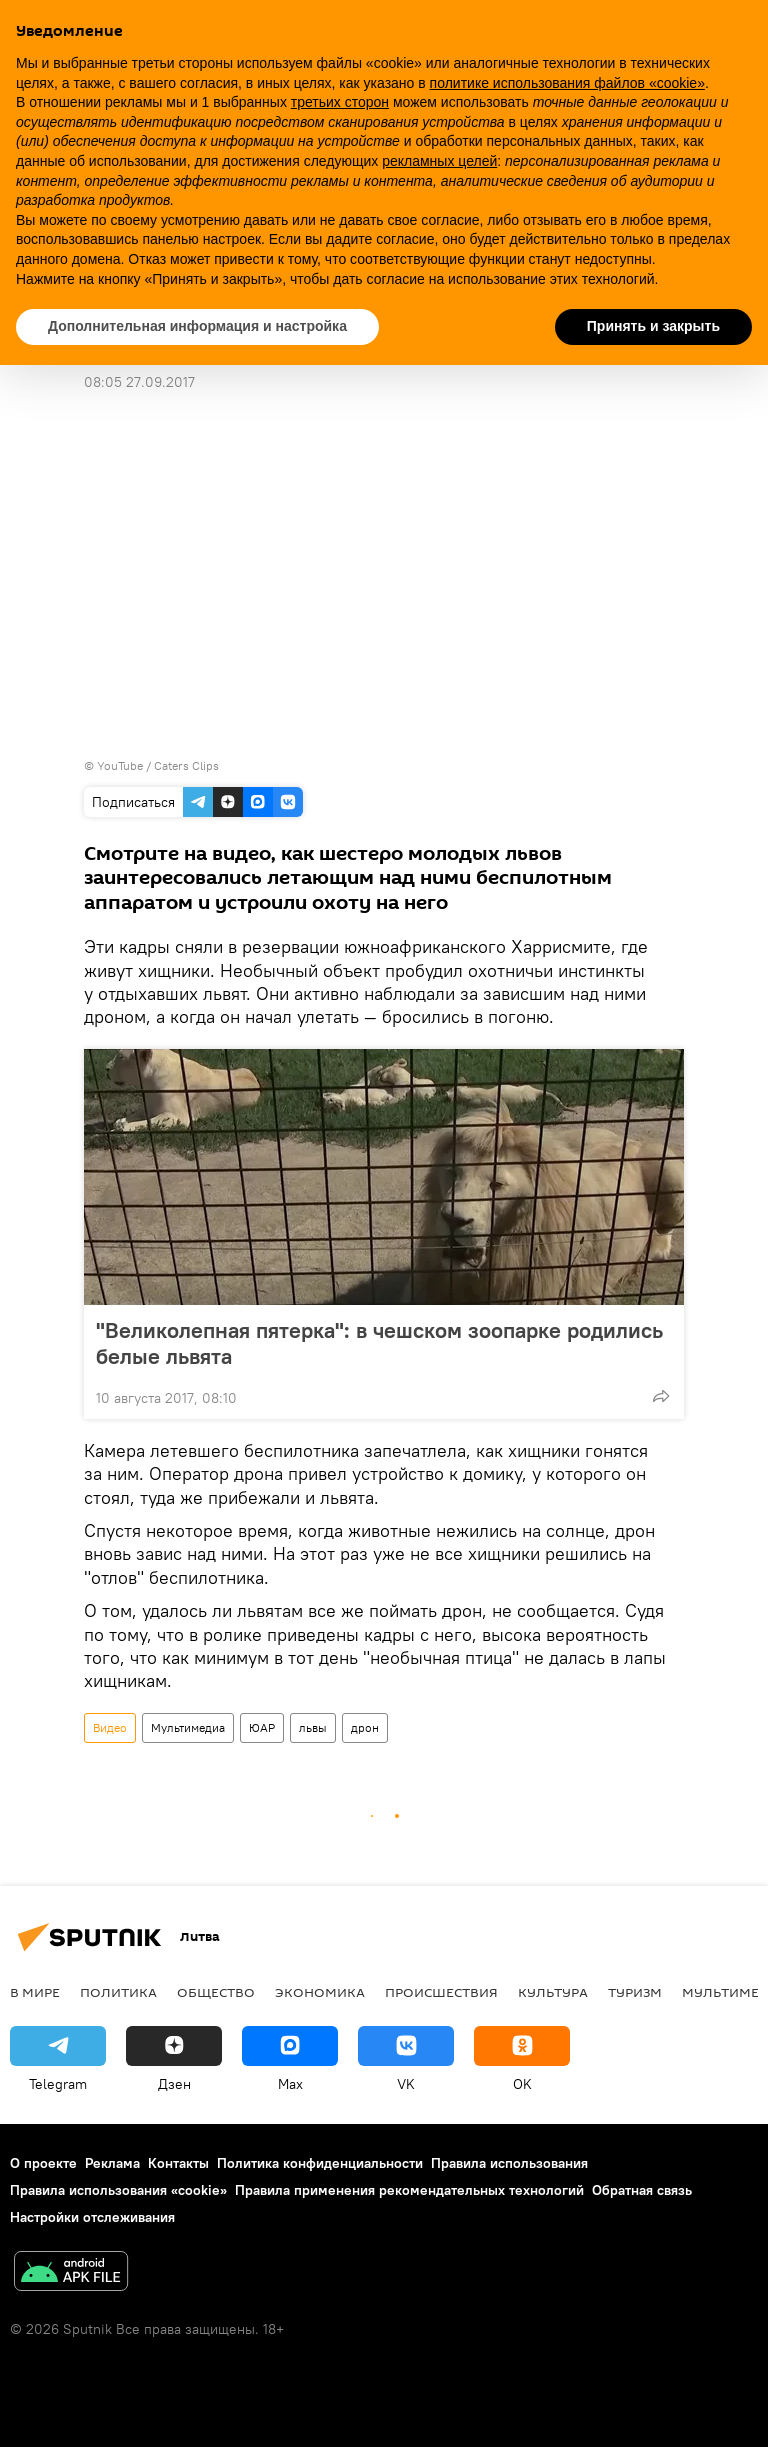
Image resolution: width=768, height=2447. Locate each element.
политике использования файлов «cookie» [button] (567, 83)
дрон (365, 1727)
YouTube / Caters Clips (158, 765)
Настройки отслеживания (92, 2217)
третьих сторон (340, 102)
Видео (110, 1727)
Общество (216, 1992)
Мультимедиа (188, 1727)
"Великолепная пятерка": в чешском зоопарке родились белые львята (379, 1343)
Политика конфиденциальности (320, 2163)
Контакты (178, 2163)
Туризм (635, 1992)
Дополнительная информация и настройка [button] (197, 326)
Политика (118, 1992)
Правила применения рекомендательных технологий (409, 2190)
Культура (553, 1992)
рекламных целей (439, 161)
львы (313, 1727)
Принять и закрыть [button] (653, 326)
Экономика (320, 1992)
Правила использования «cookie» (118, 2190)
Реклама (112, 2163)
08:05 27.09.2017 (139, 382)
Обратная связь (642, 2190)
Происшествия (441, 1992)
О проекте (43, 2163)
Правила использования (509, 2163)
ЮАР (262, 1727)
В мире (35, 1992)
